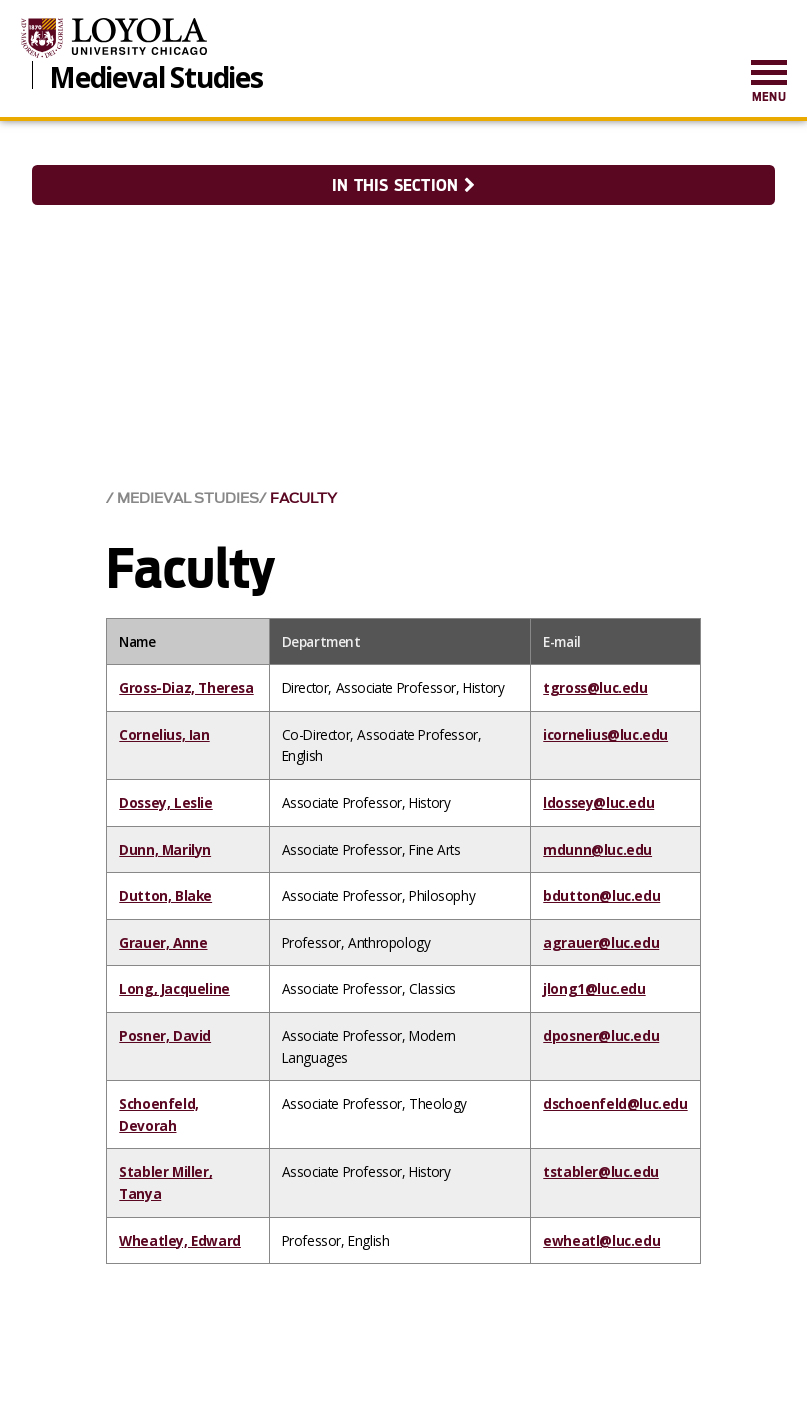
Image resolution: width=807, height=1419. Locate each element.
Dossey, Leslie (165, 802)
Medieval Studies (156, 75)
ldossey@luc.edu (598, 802)
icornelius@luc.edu (605, 734)
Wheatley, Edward (180, 1240)
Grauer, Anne (163, 942)
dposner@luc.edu (601, 1035)
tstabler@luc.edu (601, 1171)
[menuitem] (769, 82)
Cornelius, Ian (164, 734)
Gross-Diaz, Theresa (186, 687)
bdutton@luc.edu (601, 895)
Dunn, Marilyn (165, 849)
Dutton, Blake (165, 895)
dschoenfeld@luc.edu (615, 1103)
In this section (403, 185)
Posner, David (165, 1035)
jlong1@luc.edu (594, 988)
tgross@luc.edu (595, 687)
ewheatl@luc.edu (601, 1240)
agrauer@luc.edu (601, 942)
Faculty (303, 498)
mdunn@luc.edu (597, 849)
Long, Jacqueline (174, 988)
